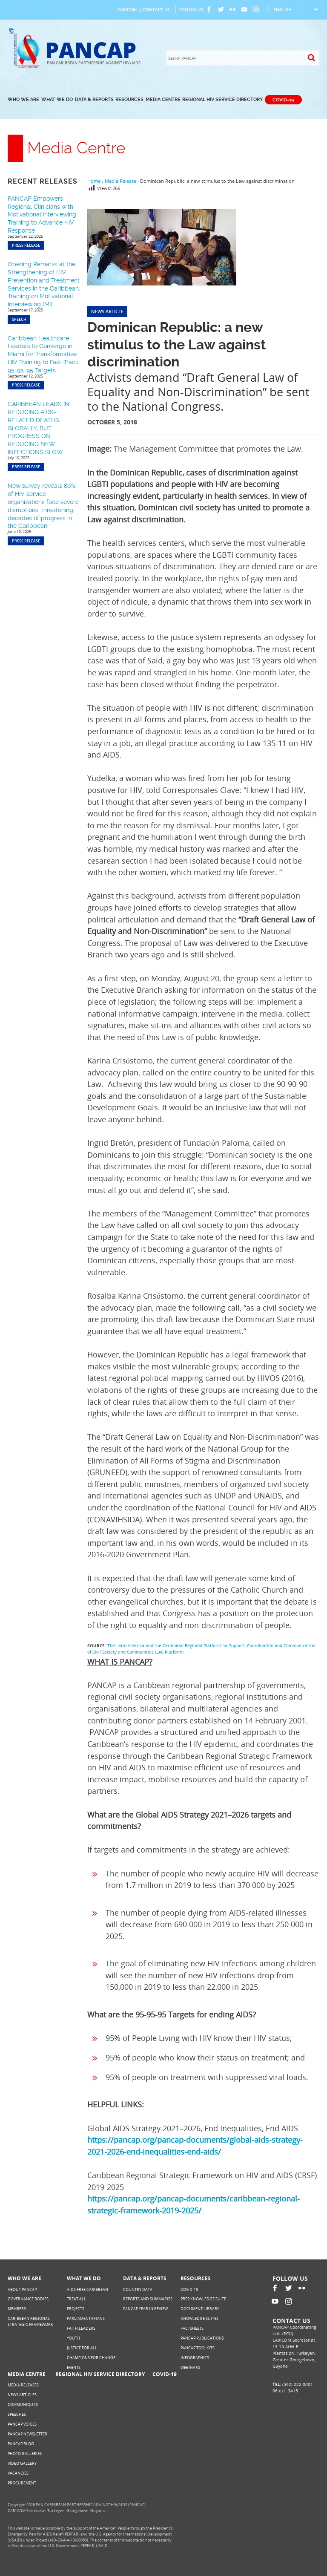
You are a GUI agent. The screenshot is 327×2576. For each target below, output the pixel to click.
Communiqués (23, 2404)
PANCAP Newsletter (27, 2434)
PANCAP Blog (21, 2443)
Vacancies (18, 2473)
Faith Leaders (81, 2328)
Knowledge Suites (199, 2318)
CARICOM (127, 9)
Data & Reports (94, 99)
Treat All (76, 2299)
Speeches (17, 2414)
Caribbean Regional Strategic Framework (30, 2321)
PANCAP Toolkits (198, 2348)
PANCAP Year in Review (145, 2308)
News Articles (22, 2394)
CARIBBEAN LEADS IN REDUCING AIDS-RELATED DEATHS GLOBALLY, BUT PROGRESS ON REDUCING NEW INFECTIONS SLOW (38, 428)
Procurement (22, 2483)
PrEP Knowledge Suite (203, 2299)
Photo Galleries (25, 2453)
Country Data (137, 2289)
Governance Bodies (28, 2299)
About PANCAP (22, 2289)
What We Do (57, 99)
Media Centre (163, 99)
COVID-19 (283, 99)
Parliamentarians (86, 2318)
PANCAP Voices (22, 2424)
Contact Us (156, 9)
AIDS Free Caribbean (87, 2289)
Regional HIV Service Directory (222, 99)
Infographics (195, 2357)
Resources (129, 99)
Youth (73, 2338)
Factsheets (192, 2328)
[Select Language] (295, 9)
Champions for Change (91, 2357)
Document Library (200, 2308)
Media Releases (23, 2385)
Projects (75, 2308)
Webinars (190, 2367)
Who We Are (23, 99)
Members (17, 2308)
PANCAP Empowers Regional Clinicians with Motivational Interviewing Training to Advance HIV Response (42, 214)
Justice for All (82, 2348)
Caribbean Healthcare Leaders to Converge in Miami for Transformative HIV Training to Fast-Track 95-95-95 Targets (43, 354)
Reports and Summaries (147, 2299)
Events (73, 2367)
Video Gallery (22, 2463)
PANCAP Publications (202, 2338)
